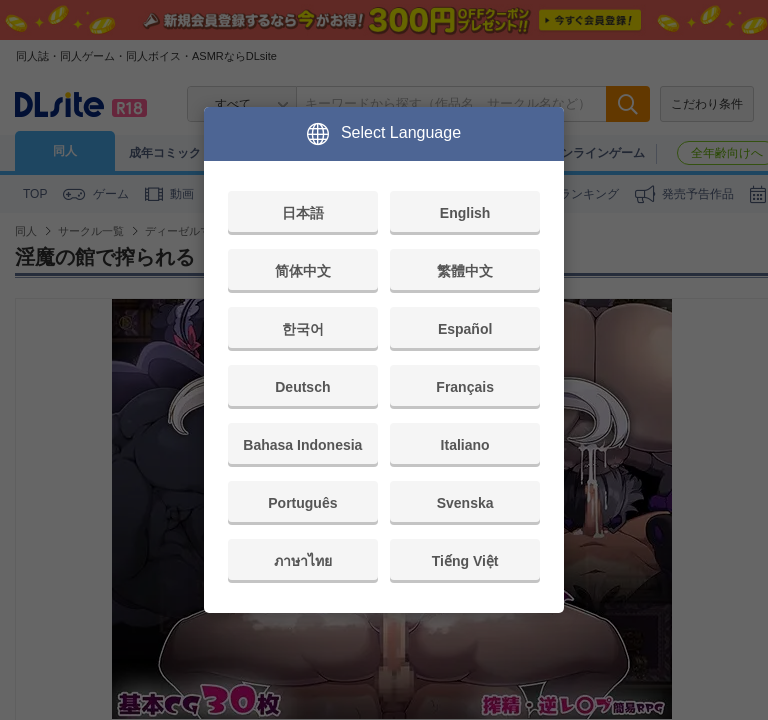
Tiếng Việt (465, 561)
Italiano (465, 445)
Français (465, 387)
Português (302, 503)
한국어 (303, 329)
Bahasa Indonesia (302, 445)
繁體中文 (465, 271)
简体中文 (303, 271)
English (465, 213)
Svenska (465, 503)
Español (465, 329)
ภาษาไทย (303, 561)
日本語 (303, 213)
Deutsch (302, 387)
